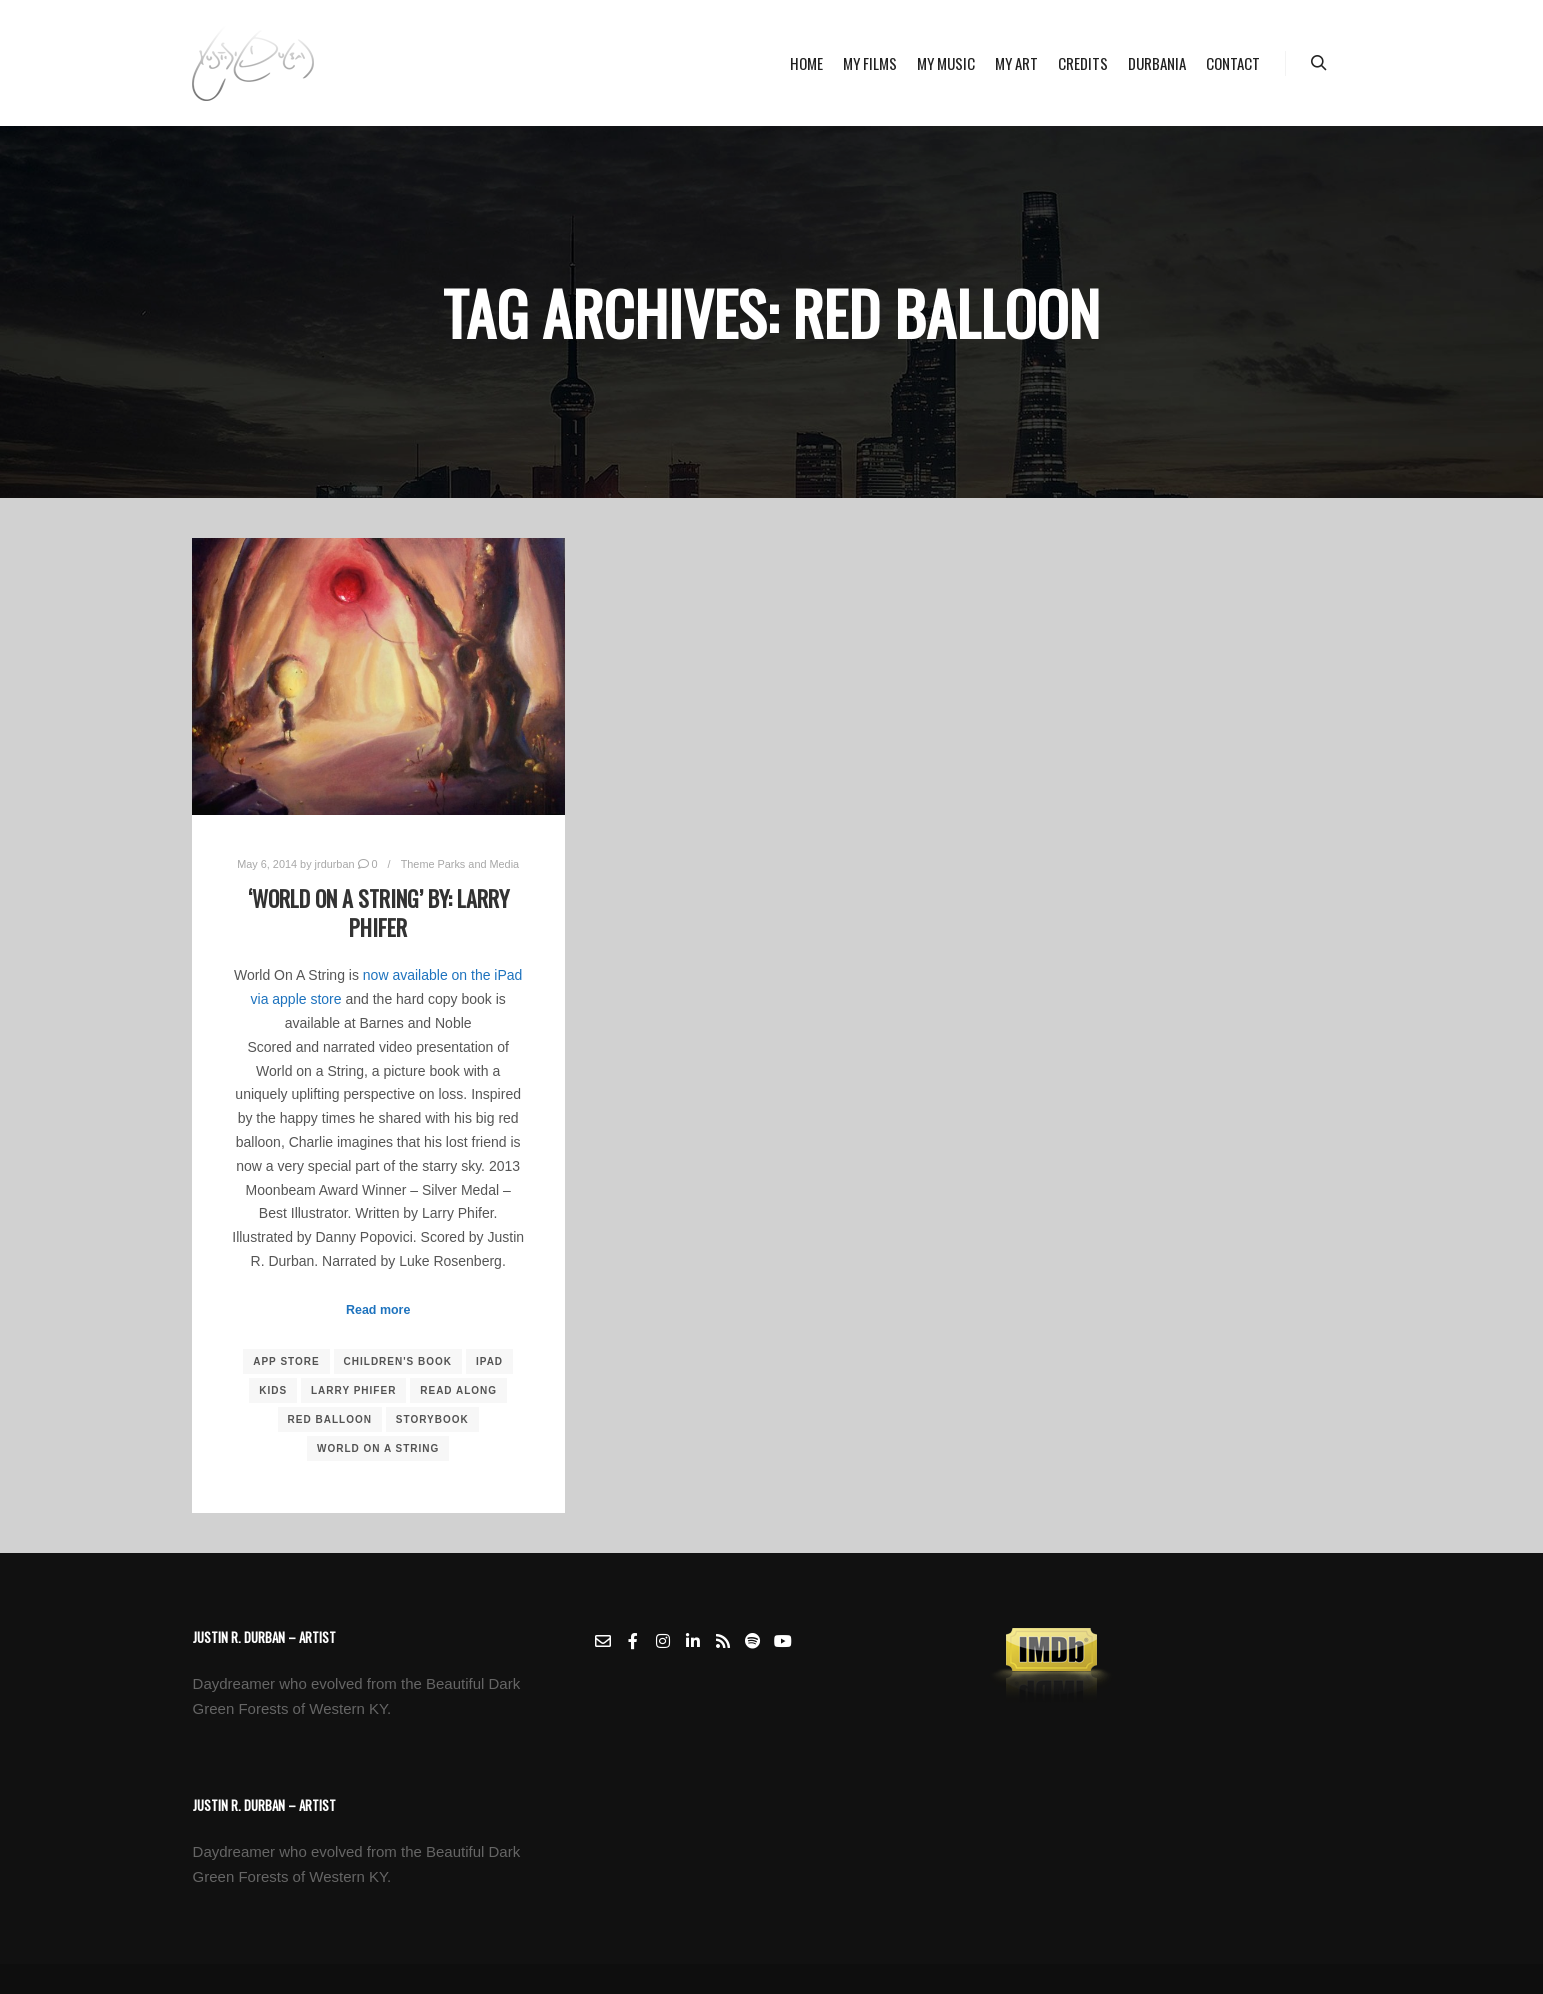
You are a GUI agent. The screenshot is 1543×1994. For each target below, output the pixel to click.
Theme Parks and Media (460, 864)
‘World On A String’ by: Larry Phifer (378, 912)
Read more (378, 1310)
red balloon (330, 1419)
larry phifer (353, 1390)
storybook (432, 1419)
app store (286, 1361)
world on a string (378, 1448)
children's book (398, 1361)
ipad (489, 1361)
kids (273, 1390)
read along (458, 1390)
